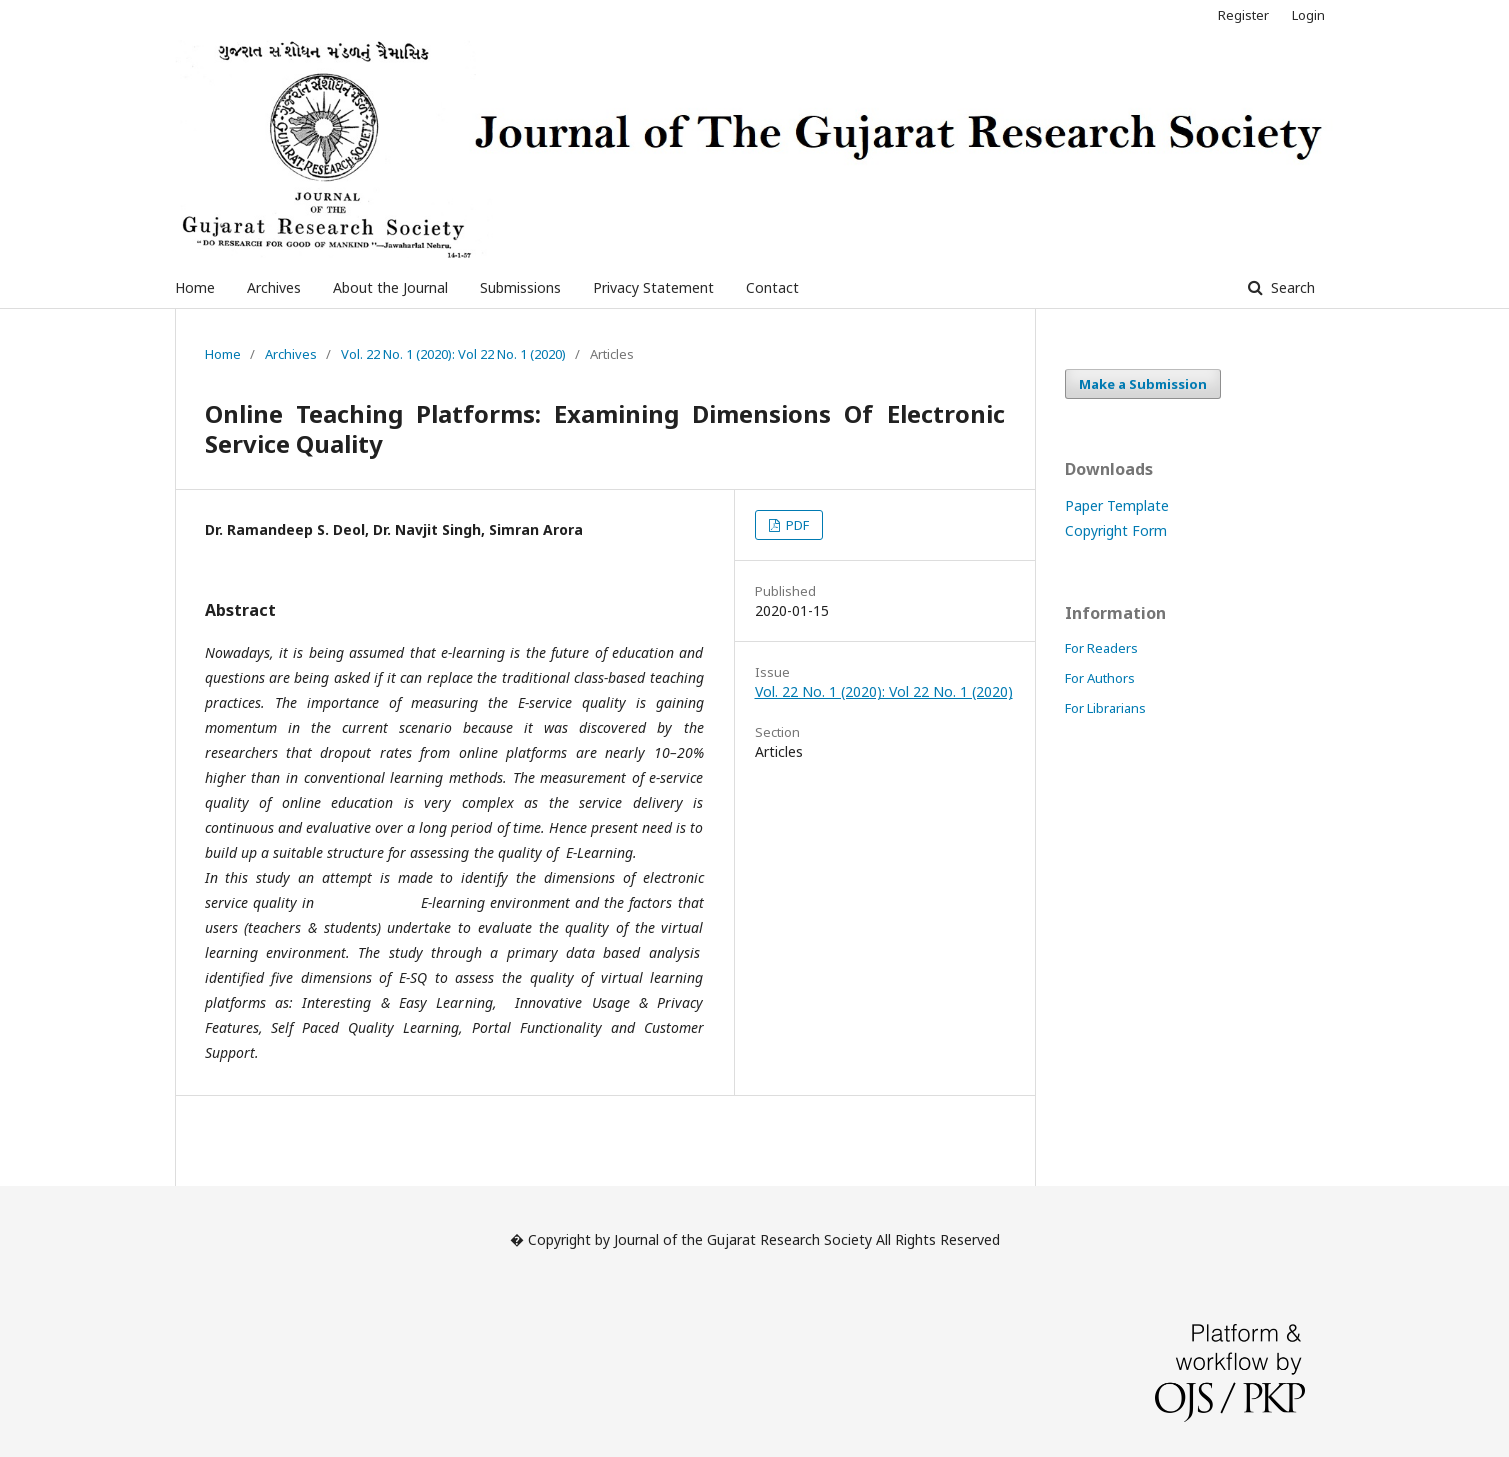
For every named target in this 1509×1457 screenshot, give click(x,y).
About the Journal (390, 287)
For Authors (1100, 678)
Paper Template (1117, 505)
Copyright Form (1116, 530)
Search (1291, 287)
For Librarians (1105, 708)
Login (1308, 15)
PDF (796, 525)
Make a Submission (1143, 384)
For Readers (1101, 648)
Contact (772, 287)
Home (195, 287)
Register (1243, 15)
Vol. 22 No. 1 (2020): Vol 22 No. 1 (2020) (453, 354)
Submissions (520, 287)
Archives (274, 287)
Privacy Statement (653, 287)
